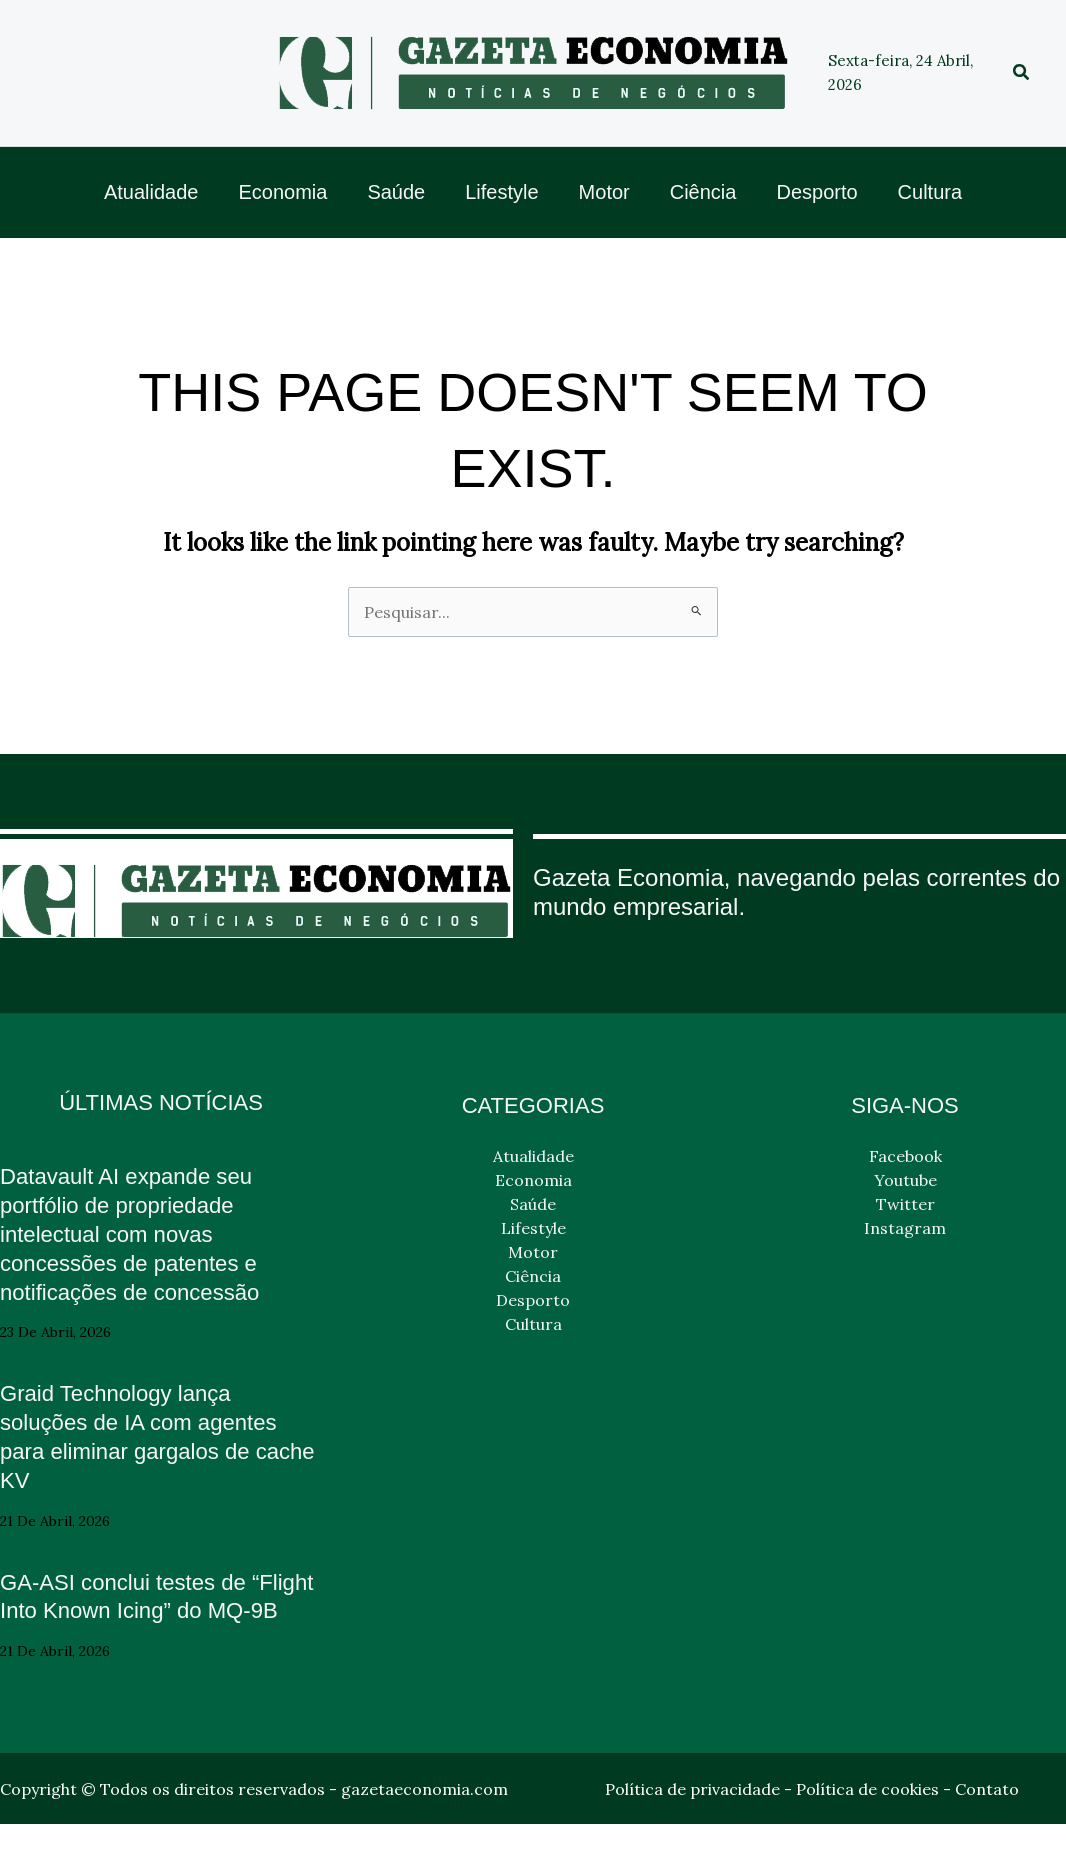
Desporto (533, 1300)
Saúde (533, 1204)
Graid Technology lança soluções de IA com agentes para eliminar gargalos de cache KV (150, 1435)
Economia (533, 1180)
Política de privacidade (692, 1818)
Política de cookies (867, 1818)
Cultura (533, 1324)
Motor (533, 1252)
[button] (1022, 73)
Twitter (905, 1204)
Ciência (533, 1276)
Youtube (905, 1180)
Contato (987, 1818)
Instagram (905, 1228)
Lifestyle (533, 1228)
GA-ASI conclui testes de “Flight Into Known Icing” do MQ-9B (146, 1610)
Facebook (905, 1156)
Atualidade (533, 1156)
